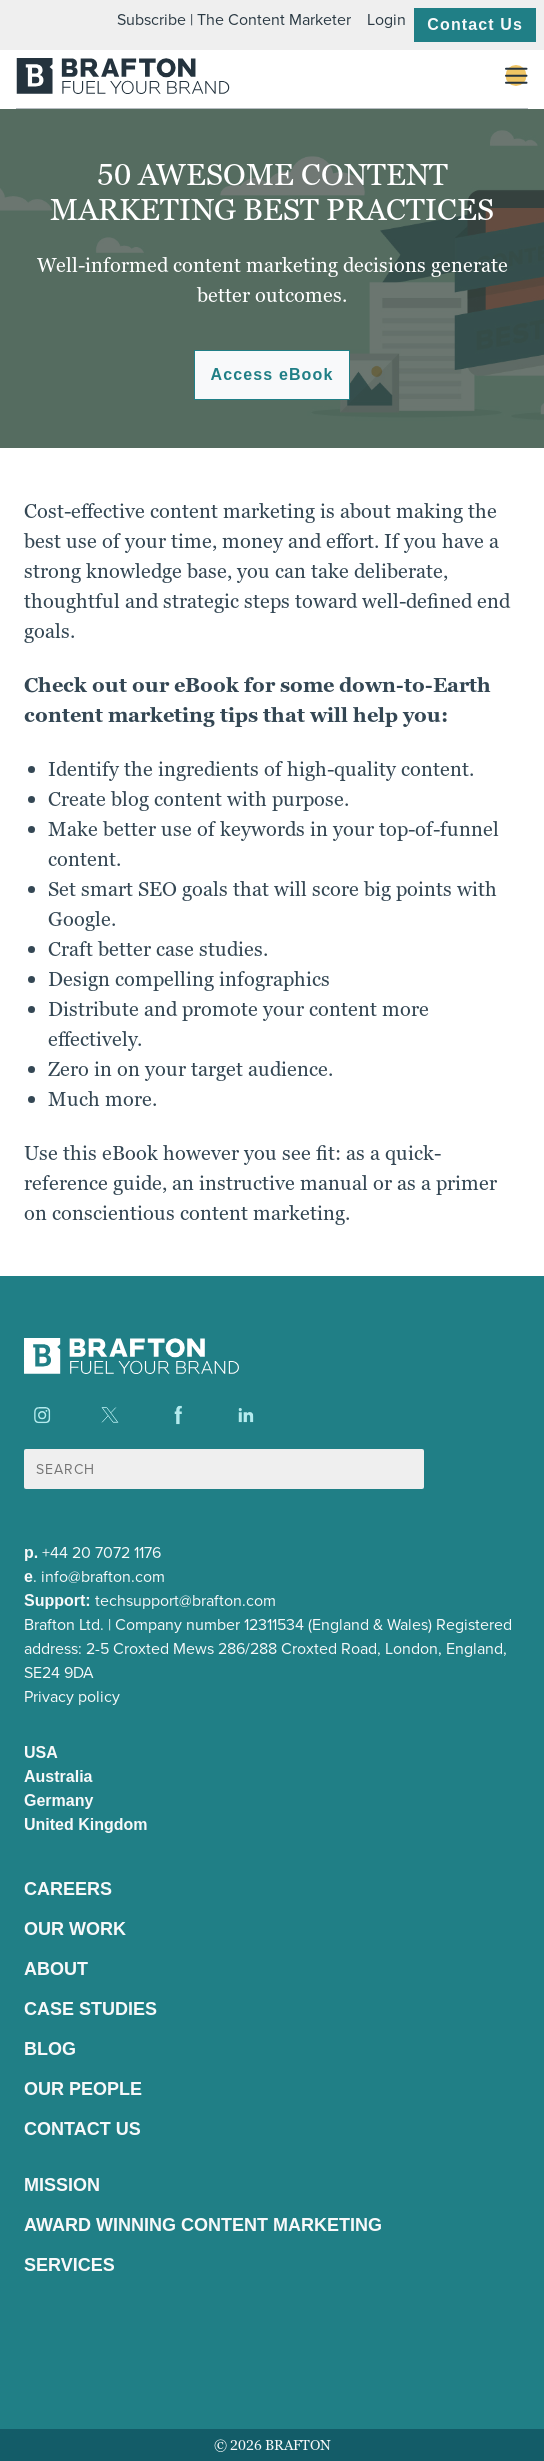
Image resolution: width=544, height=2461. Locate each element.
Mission (62, 2185)
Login (386, 19)
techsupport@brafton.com (185, 1600)
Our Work (75, 1929)
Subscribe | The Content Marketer (234, 19)
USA (41, 1752)
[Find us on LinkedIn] (246, 1415)
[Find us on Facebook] (178, 1415)
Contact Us (475, 24)
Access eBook (272, 374)
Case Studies (90, 2009)
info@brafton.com (103, 1576)
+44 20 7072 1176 (101, 1552)
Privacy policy (72, 1696)
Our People (83, 2089)
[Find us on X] (110, 1415)
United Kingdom (86, 1824)
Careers (68, 1889)
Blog (50, 2049)
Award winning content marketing (203, 2225)
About (56, 1969)
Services (69, 2265)
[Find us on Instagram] (42, 1415)
